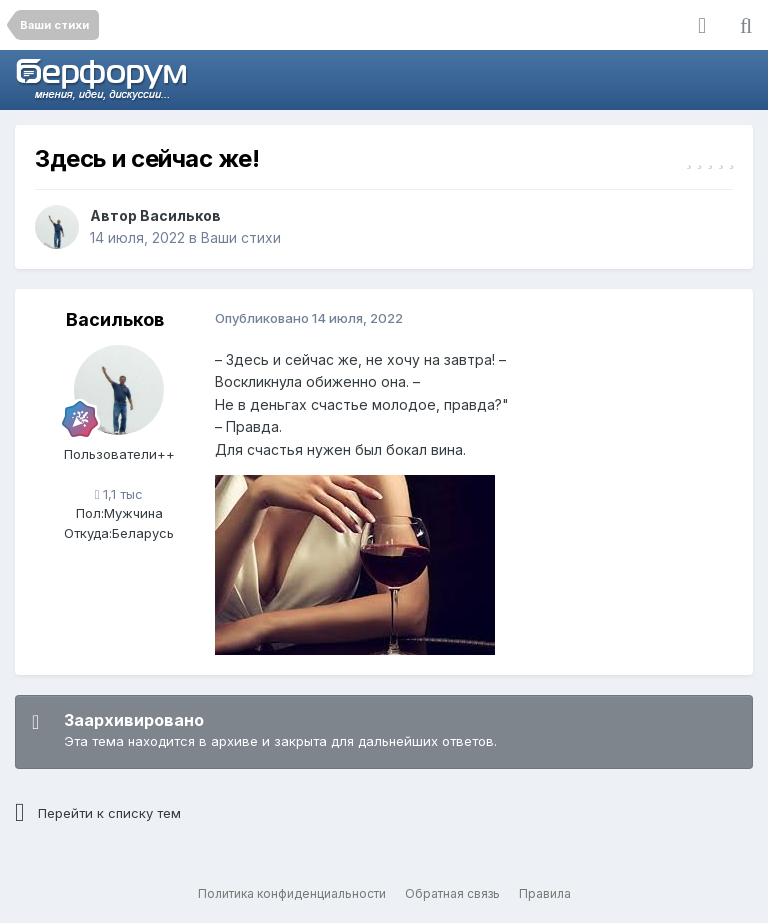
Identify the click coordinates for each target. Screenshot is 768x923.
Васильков (180, 215)
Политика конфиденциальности (292, 893)
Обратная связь (452, 893)
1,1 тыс (119, 494)
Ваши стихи (241, 237)
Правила (545, 893)
